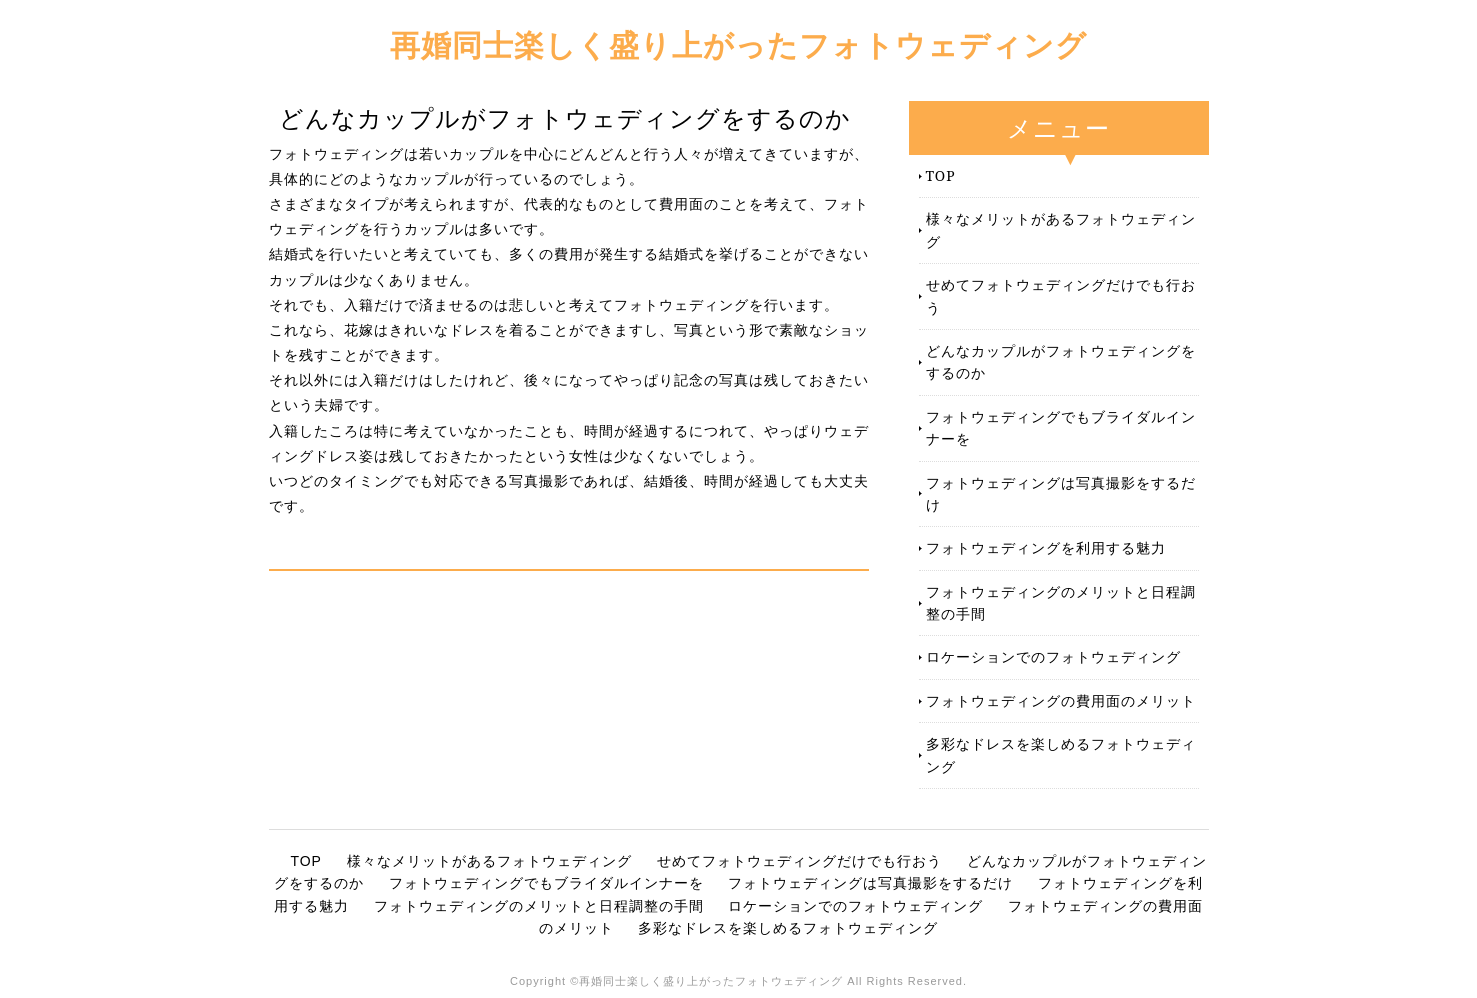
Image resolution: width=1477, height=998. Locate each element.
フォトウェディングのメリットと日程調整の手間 (1061, 602)
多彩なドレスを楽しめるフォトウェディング (1061, 754)
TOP (941, 175)
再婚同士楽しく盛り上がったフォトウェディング (738, 44)
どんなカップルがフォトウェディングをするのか (1061, 361)
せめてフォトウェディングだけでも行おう (1061, 295)
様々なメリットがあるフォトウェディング (1061, 229)
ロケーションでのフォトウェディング (1053, 656)
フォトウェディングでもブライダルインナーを (1061, 427)
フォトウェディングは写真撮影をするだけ (1061, 493)
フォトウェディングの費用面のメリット (1061, 700)
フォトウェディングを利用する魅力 (1046, 547)
